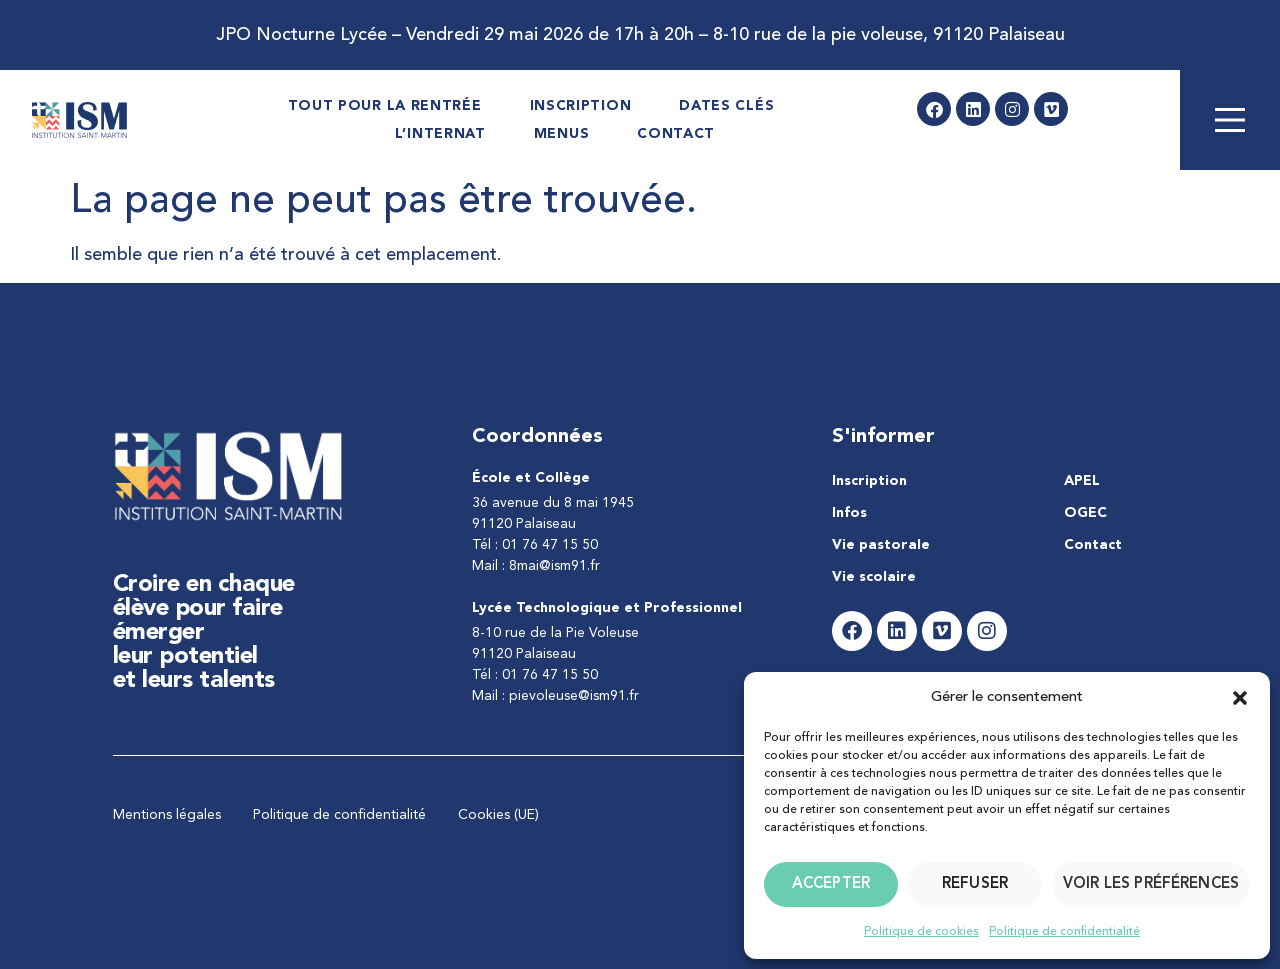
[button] (1240, 698)
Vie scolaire (874, 577)
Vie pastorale (881, 545)
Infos (849, 513)
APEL (1082, 481)
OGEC (1085, 513)
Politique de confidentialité (1064, 932)
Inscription (581, 106)
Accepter (831, 884)
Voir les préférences (1151, 884)
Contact (676, 134)
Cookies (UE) (498, 815)
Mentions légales (167, 815)
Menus (562, 134)
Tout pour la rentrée (385, 106)
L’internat (440, 134)
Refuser (975, 884)
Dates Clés (726, 106)
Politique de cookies (921, 932)
